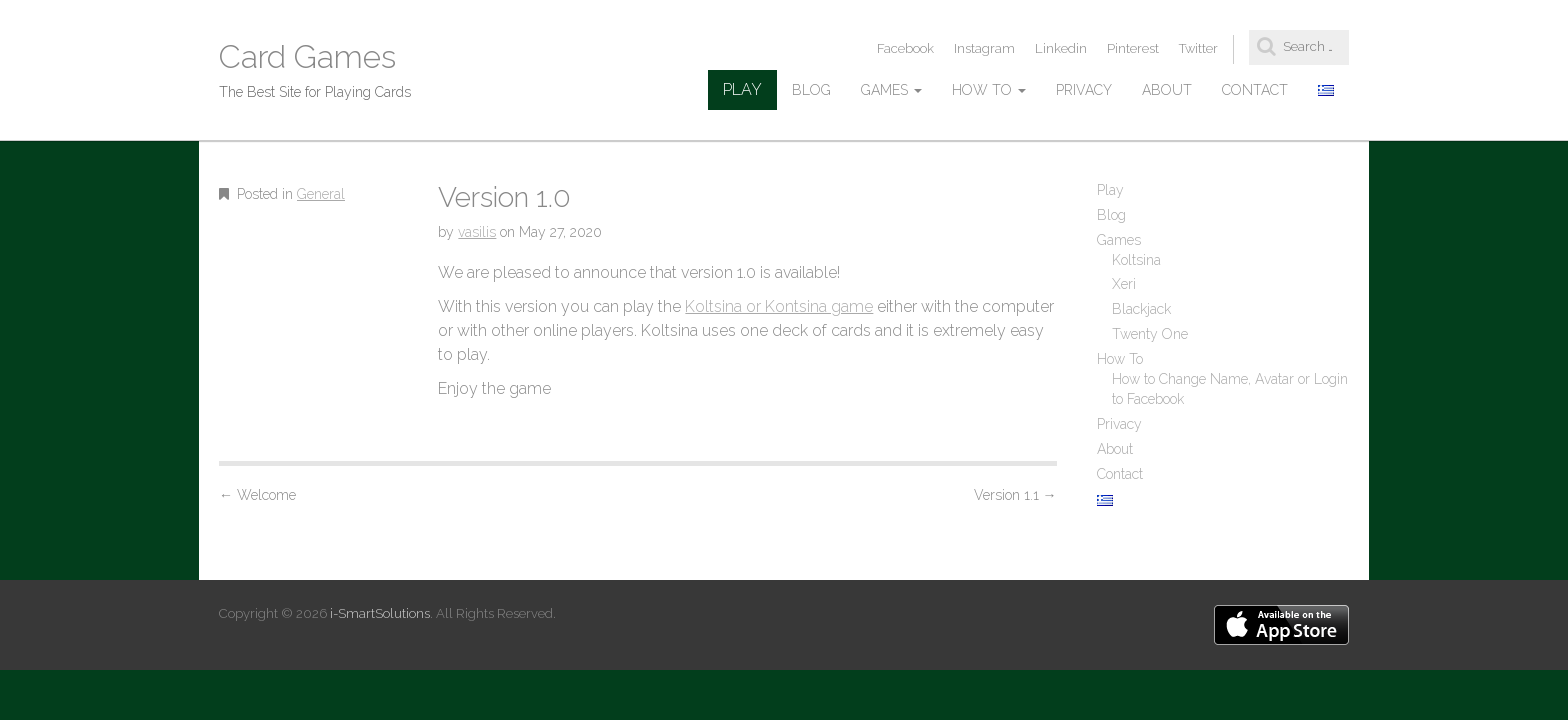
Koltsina (1136, 260)
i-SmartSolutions (380, 613)
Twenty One (1150, 334)
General (321, 194)
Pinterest (1133, 48)
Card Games (307, 56)
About (1167, 90)
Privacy (1084, 90)
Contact (1255, 90)
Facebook (905, 48)
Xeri (1124, 284)
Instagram (984, 48)
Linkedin (1061, 48)
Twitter (1198, 48)
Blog (811, 90)
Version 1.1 (1015, 495)
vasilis (477, 232)
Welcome (257, 495)
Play (742, 89)
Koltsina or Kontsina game (779, 306)
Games (891, 90)
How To (989, 90)
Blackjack (1141, 309)
